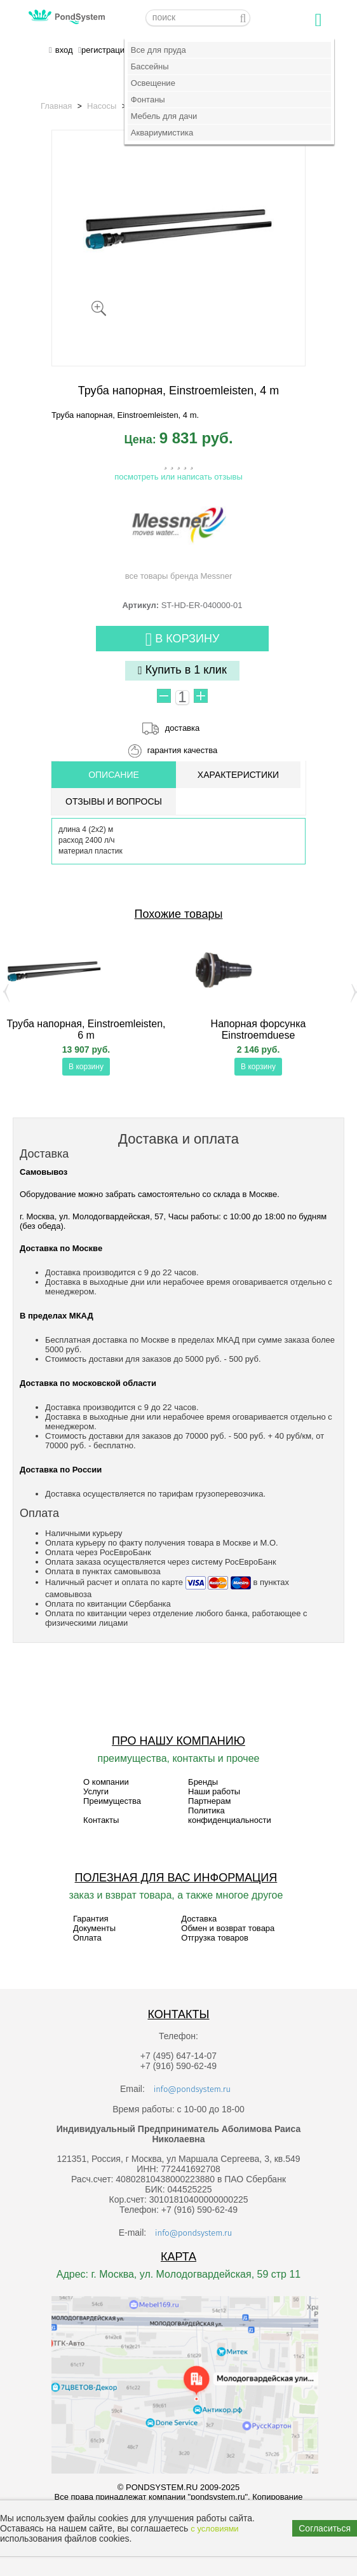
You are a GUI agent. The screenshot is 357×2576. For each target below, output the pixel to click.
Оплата (87, 1937)
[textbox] (197, 18)
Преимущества (112, 1801)
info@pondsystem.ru (192, 2089)
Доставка (199, 1918)
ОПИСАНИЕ (113, 775)
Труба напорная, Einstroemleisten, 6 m (85, 1029)
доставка (182, 728)
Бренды (203, 1782)
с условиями (214, 2528)
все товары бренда (178, 537)
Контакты (101, 1820)
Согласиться (325, 2528)
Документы (94, 1928)
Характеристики (238, 775)
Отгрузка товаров (214, 1937)
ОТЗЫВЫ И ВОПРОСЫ (113, 801)
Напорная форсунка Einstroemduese (258, 1029)
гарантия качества (182, 750)
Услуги (96, 1791)
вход (64, 50)
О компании (106, 1782)
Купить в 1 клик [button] (182, 670)
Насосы (101, 106)
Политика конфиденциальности (229, 1815)
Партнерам (209, 1801)
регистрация (105, 50)
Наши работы (214, 1791)
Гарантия (90, 1918)
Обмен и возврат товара (227, 1928)
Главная (56, 106)
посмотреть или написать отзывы (178, 476)
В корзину (182, 639)
